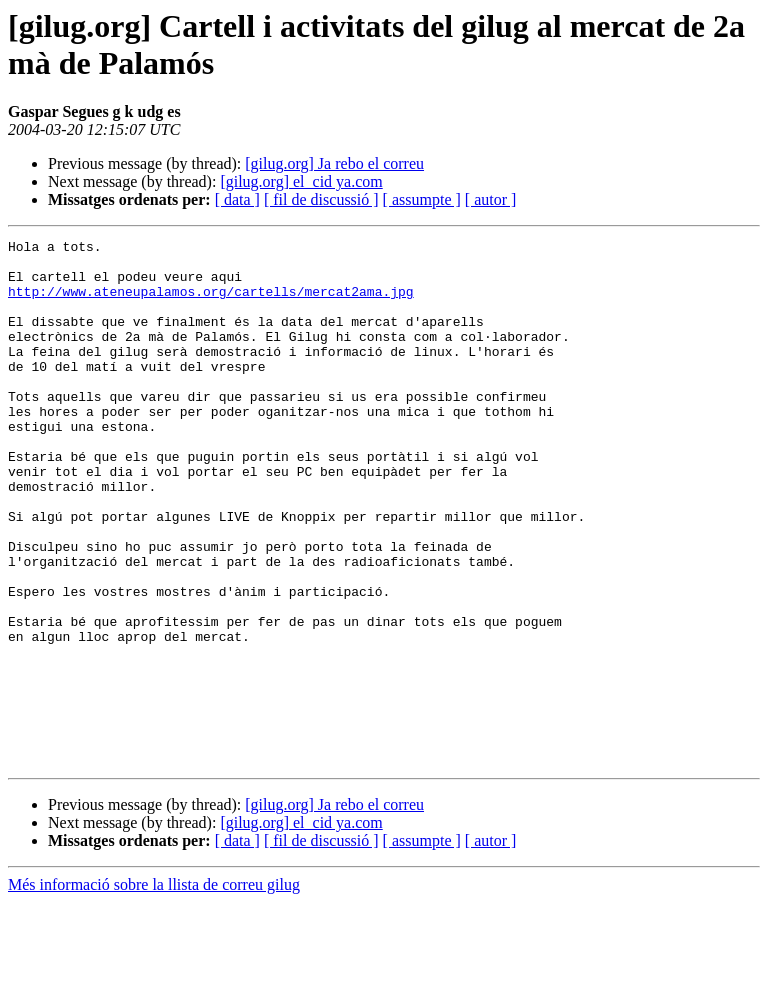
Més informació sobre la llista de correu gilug (154, 989)
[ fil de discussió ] (321, 199)
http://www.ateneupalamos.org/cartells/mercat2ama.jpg (211, 303)
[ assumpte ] (422, 199)
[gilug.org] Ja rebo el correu (334, 163)
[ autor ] (491, 199)
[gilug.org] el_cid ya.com (301, 181)
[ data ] (237, 199)
